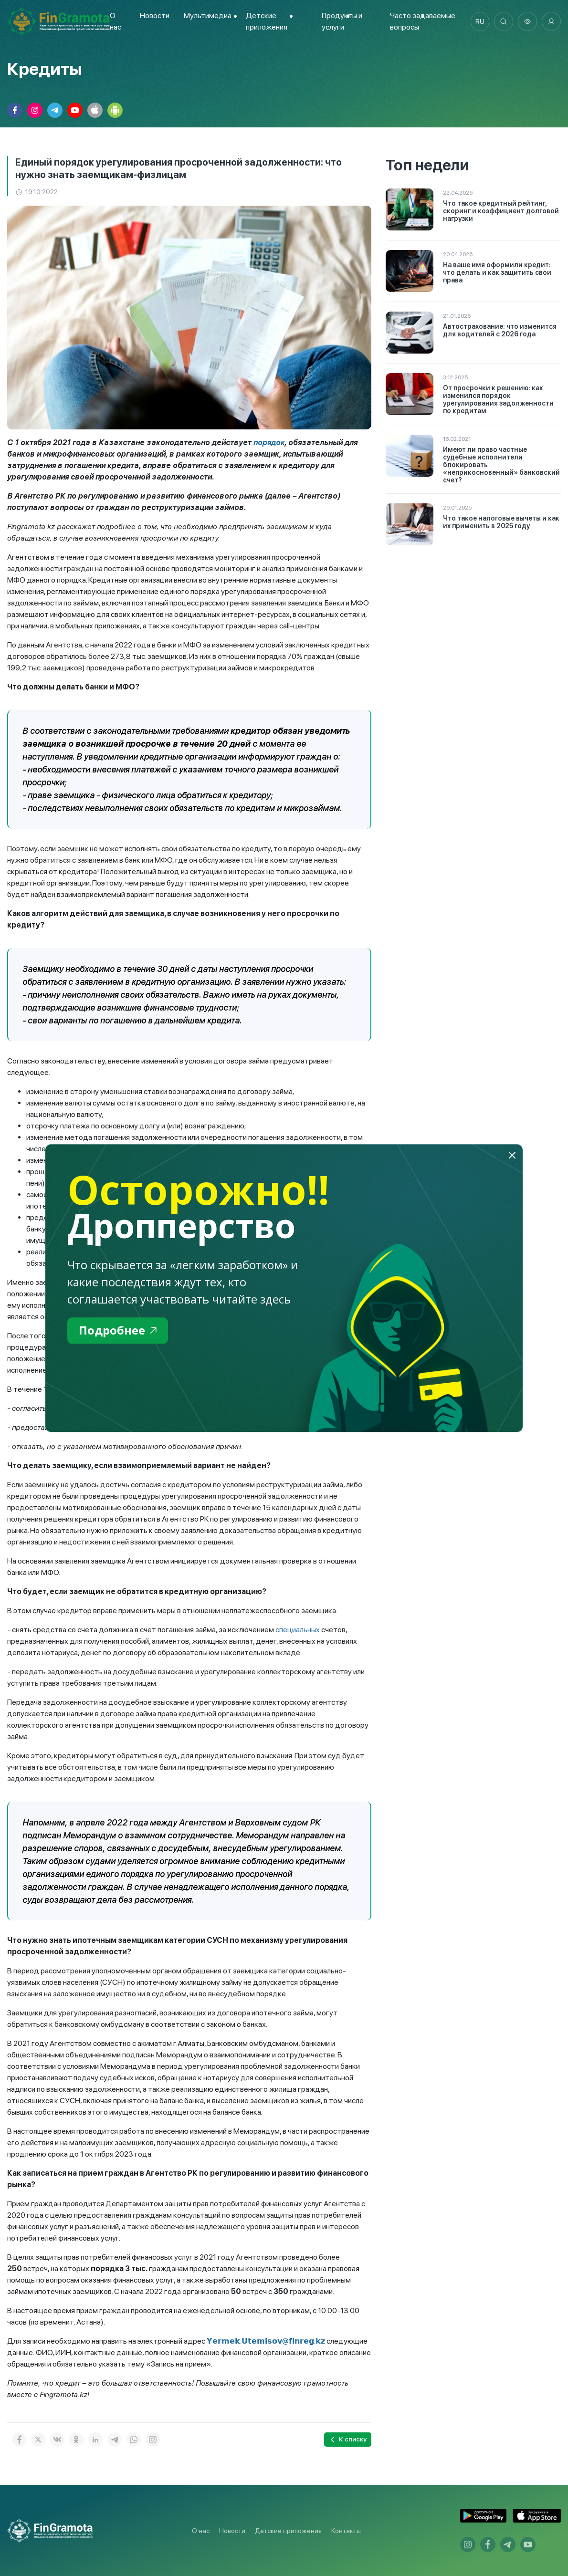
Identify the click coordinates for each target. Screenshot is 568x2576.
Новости (154, 15)
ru (479, 21)
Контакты (346, 2530)
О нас (201, 2530)
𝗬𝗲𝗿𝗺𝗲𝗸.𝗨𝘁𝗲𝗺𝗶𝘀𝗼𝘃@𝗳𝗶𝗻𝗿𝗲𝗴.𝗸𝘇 (266, 2341)
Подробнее (118, 1330)
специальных (297, 1629)
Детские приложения (288, 2530)
